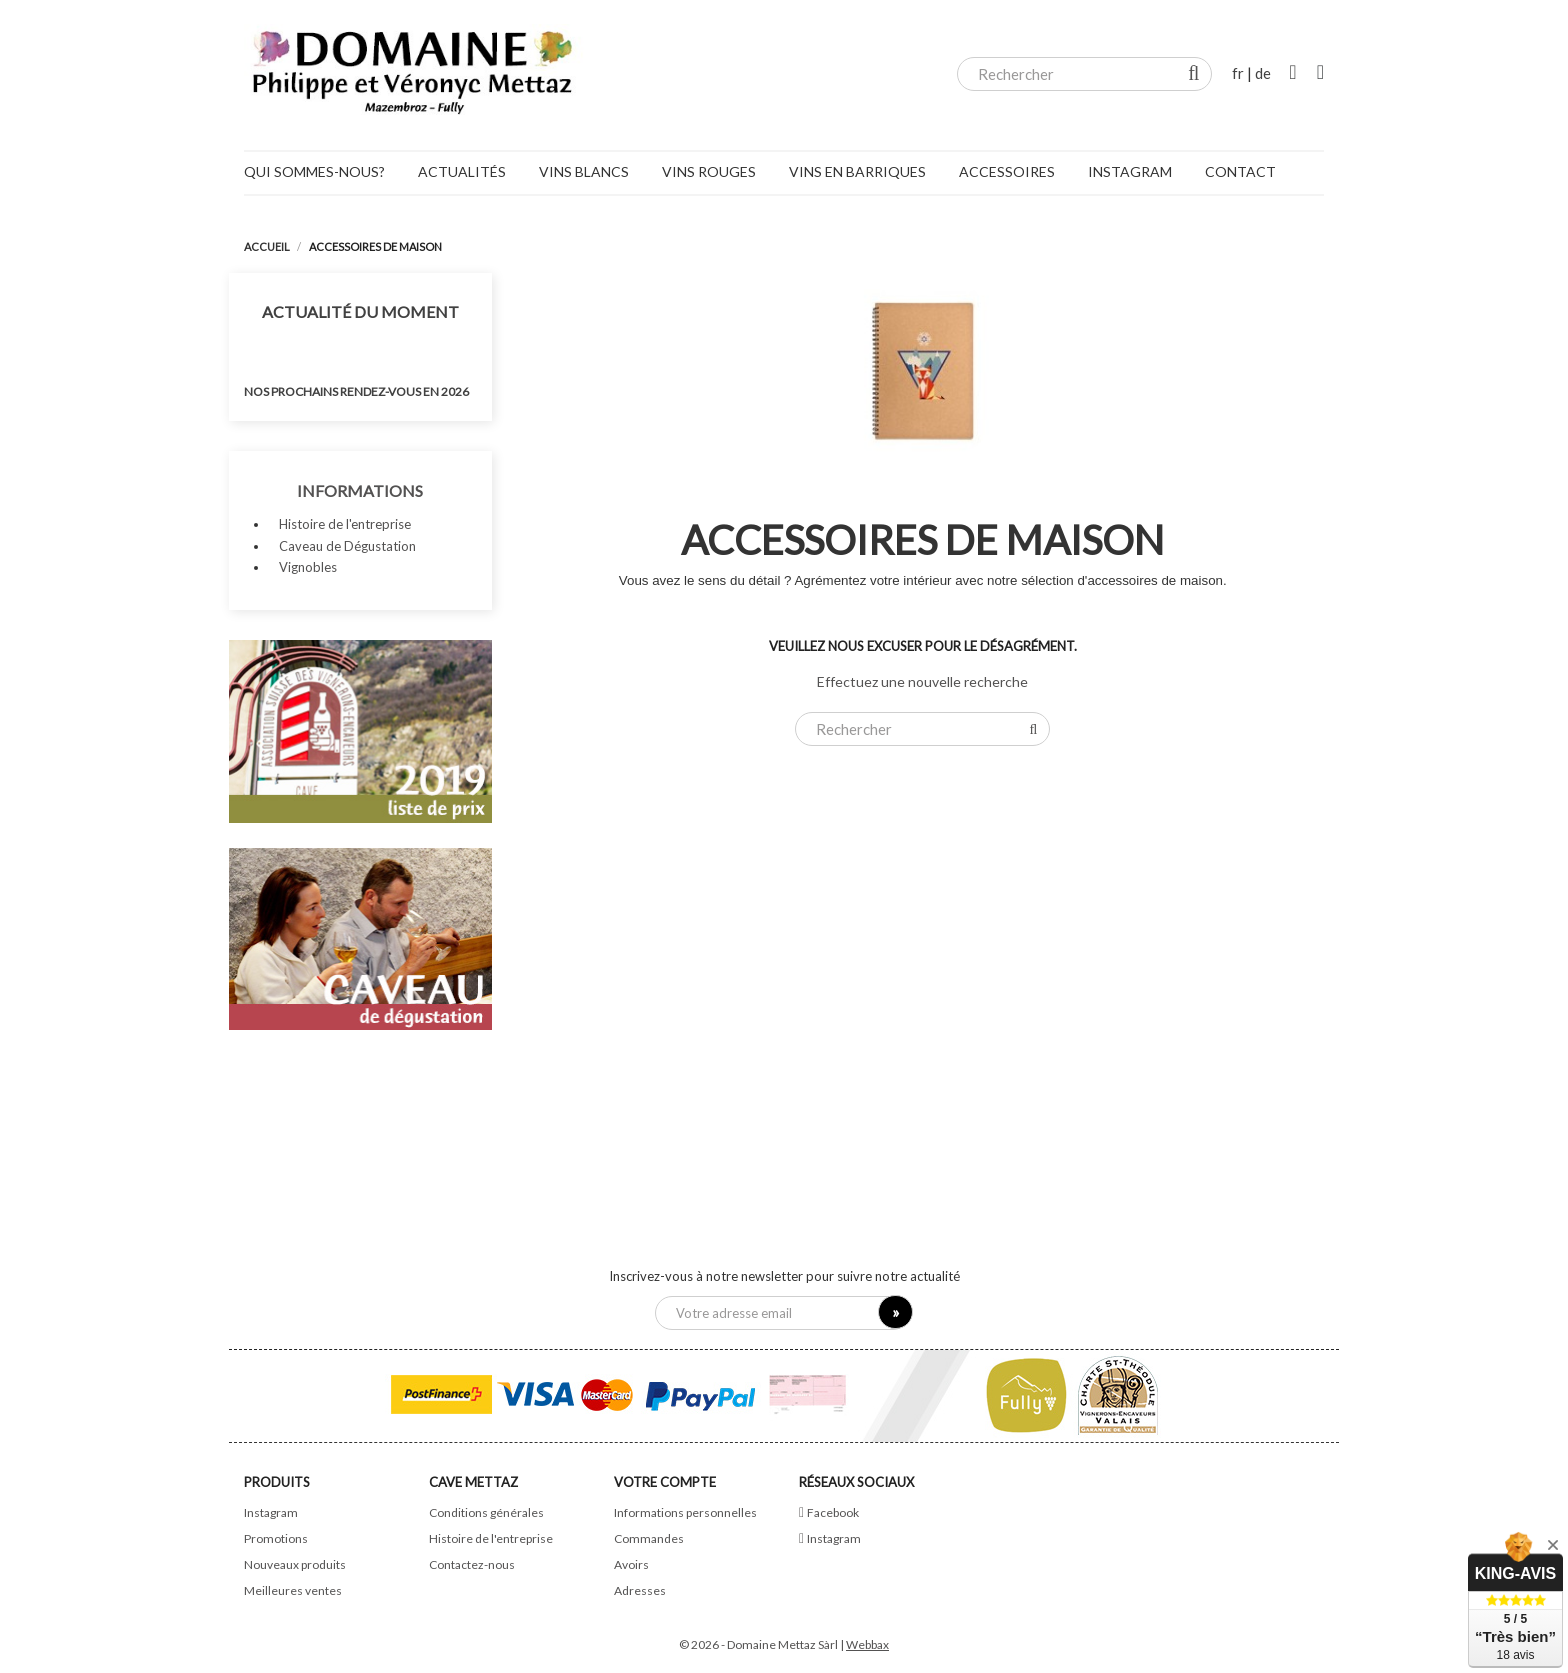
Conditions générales (486, 1512)
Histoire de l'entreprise (345, 524)
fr (1238, 73)
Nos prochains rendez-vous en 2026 (356, 391)
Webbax (867, 1644)
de (1263, 73)
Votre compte (665, 1482)
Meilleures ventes (293, 1590)
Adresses (640, 1590)
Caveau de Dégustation (347, 546)
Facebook (833, 1512)
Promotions (276, 1538)
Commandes (649, 1538)
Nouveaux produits (295, 1564)
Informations (360, 490)
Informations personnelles (685, 1512)
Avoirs (631, 1564)
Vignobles (308, 567)
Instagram (271, 1512)
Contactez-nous (472, 1564)
